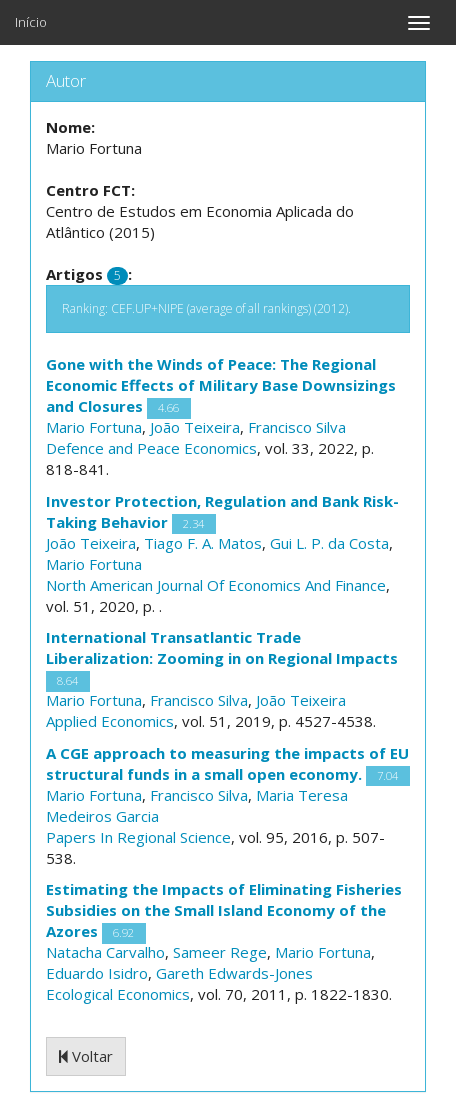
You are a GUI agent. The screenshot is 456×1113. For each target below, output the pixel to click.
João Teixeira (195, 427)
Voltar (86, 1056)
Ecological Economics (118, 994)
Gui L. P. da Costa (329, 543)
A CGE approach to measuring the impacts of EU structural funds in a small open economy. (227, 763)
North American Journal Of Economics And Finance (216, 585)
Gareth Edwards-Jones (234, 973)
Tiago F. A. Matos (203, 543)
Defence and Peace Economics (151, 448)
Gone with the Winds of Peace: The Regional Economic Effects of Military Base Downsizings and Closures (221, 385)
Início (31, 22)
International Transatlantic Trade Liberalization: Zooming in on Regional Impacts (222, 647)
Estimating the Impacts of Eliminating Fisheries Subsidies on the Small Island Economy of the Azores (224, 910)
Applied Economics (110, 721)
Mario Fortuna (94, 427)
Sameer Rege (220, 952)
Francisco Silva (297, 427)
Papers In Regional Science (138, 837)
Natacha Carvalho (105, 952)
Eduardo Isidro (97, 973)
